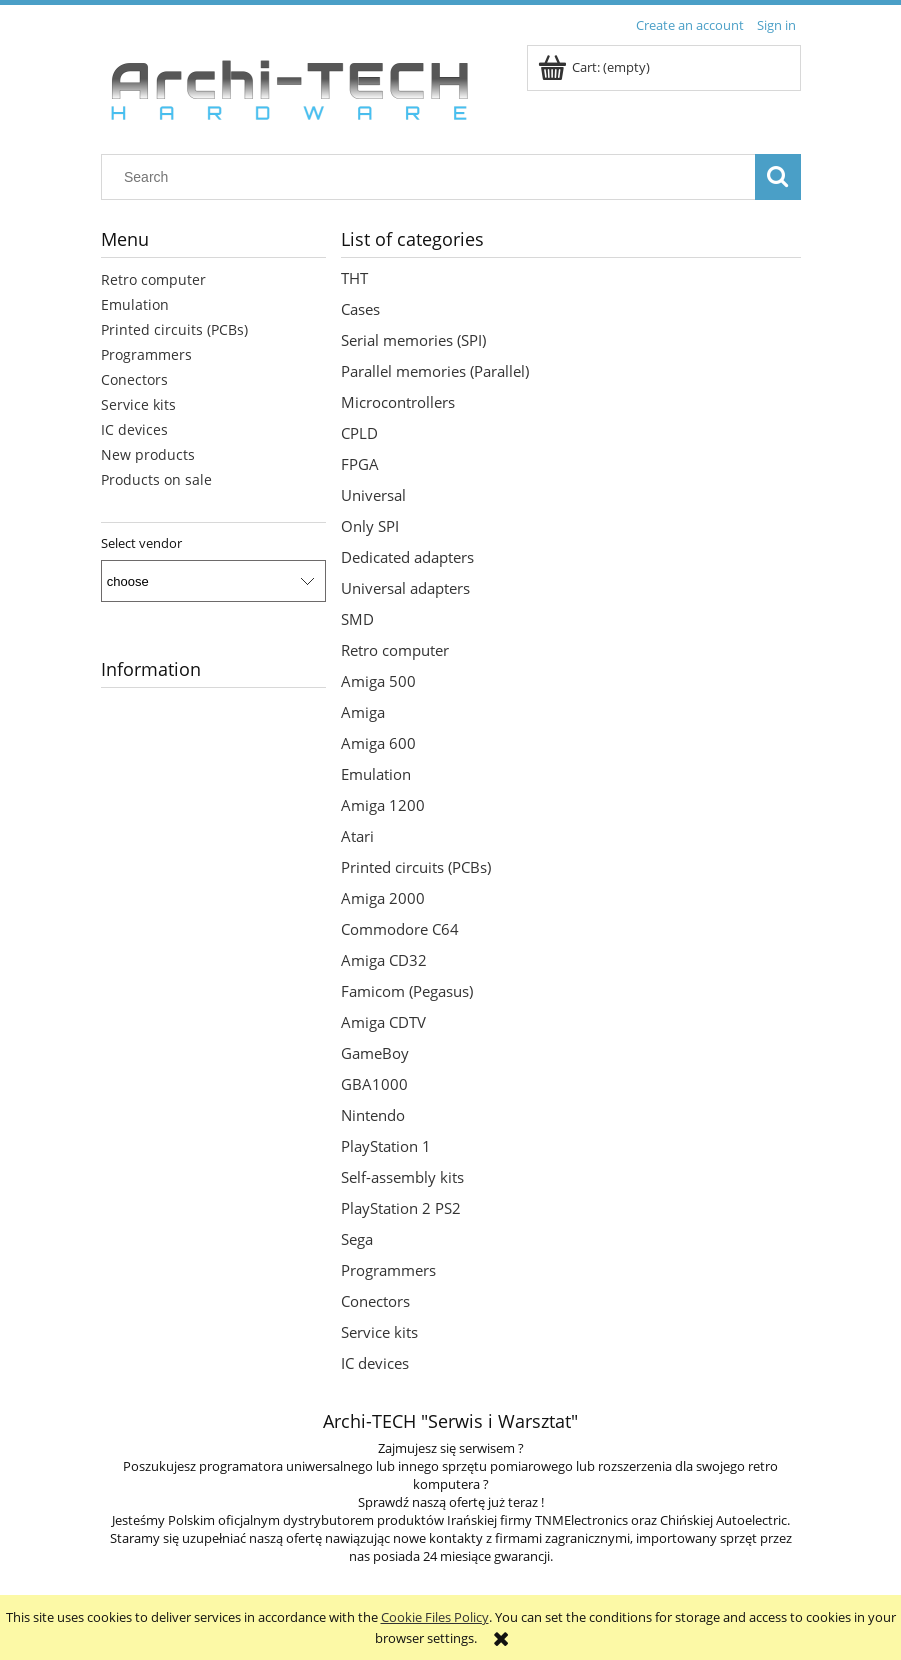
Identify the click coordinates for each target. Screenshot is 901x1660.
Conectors (134, 379)
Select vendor (141, 543)
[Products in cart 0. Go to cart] (595, 67)
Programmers (146, 354)
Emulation (135, 304)
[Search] (778, 177)
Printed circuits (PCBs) (174, 329)
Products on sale (156, 479)
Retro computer (153, 279)
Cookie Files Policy (435, 1617)
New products (148, 454)
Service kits (138, 404)
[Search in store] (432, 177)
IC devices (134, 429)
